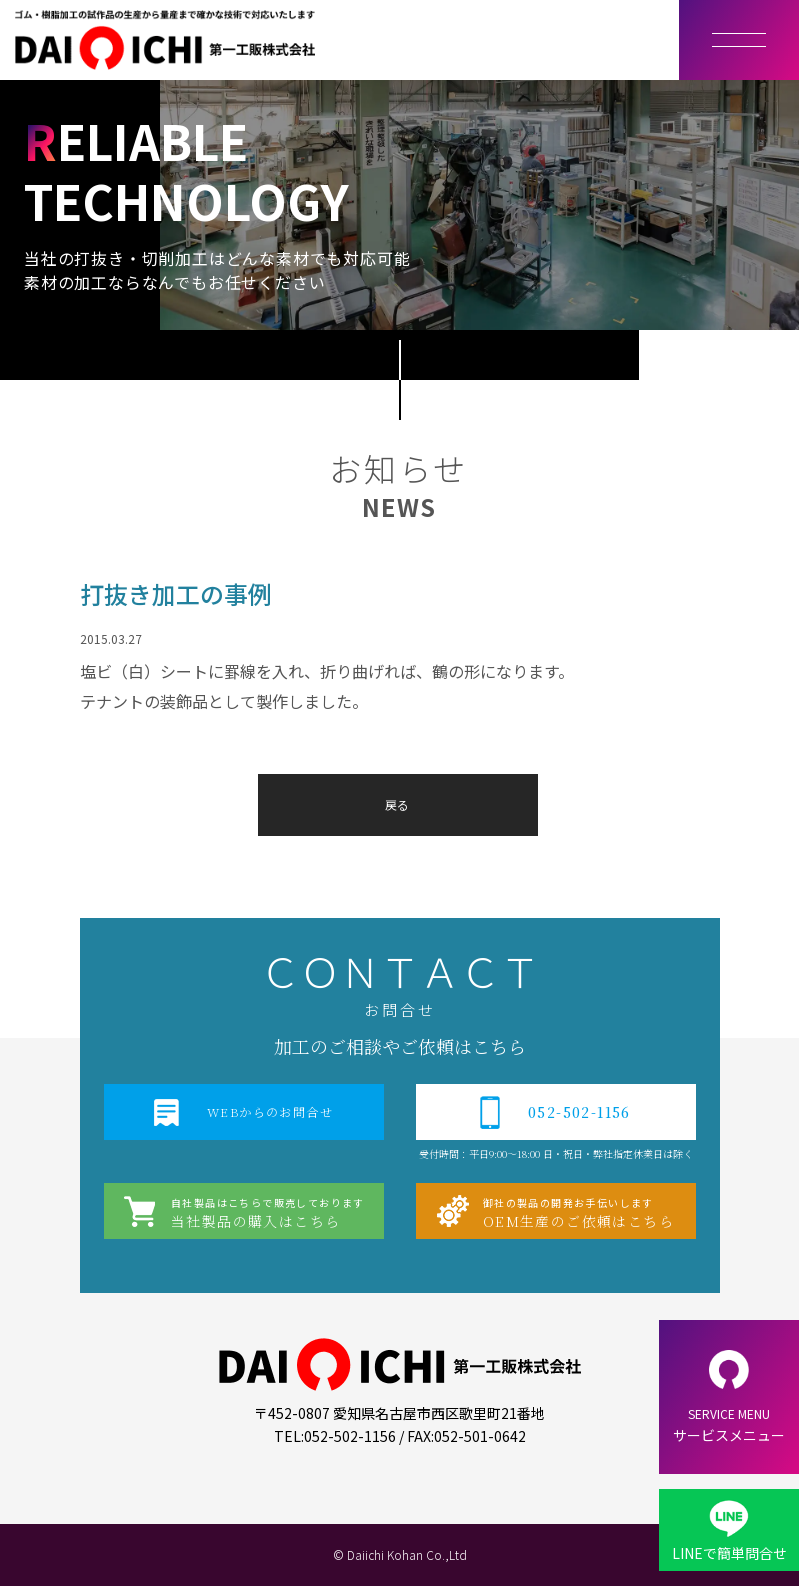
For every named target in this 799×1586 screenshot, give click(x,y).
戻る (397, 804)
